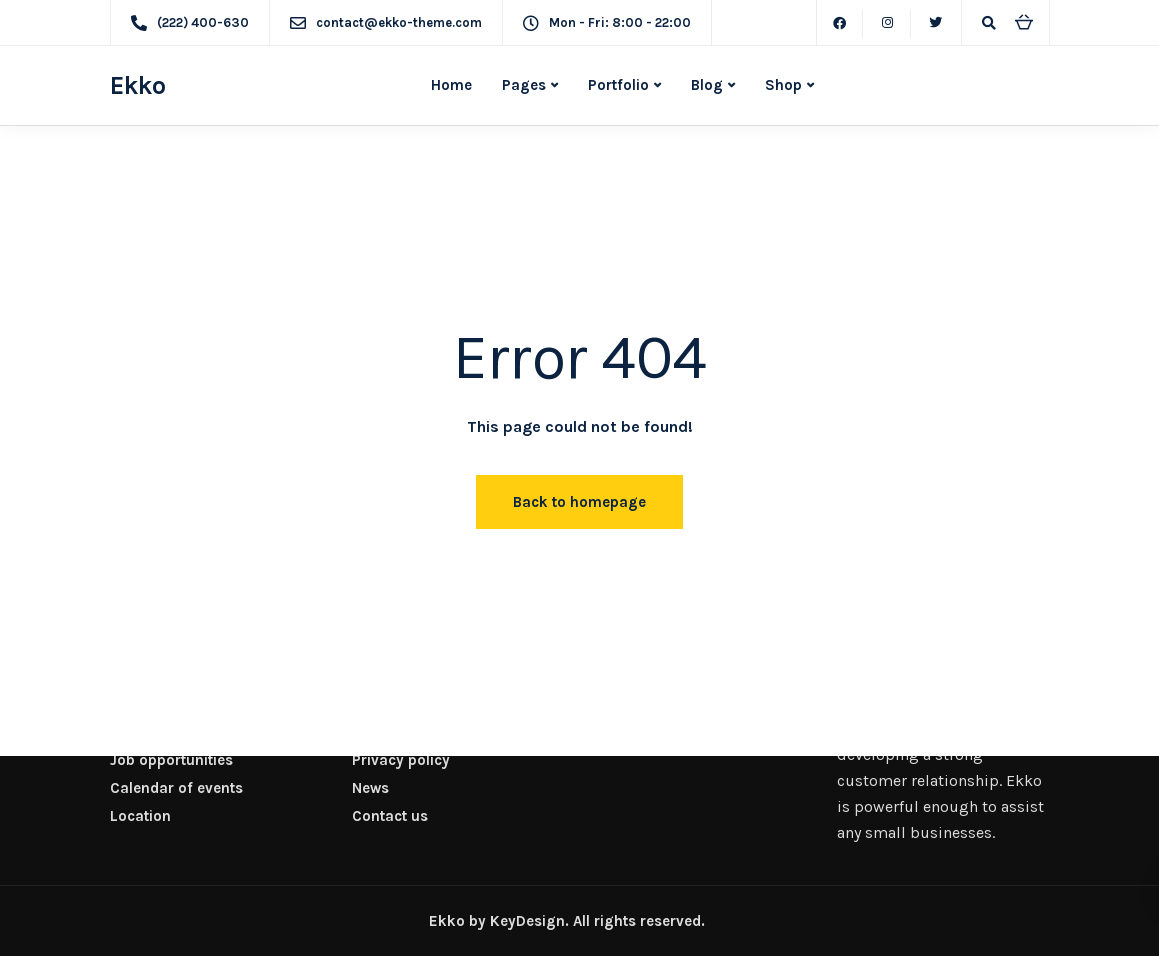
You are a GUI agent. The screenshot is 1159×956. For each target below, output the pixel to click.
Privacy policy (401, 760)
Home (451, 85)
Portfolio (618, 85)
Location (140, 816)
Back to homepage (579, 502)
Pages (524, 85)
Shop (783, 85)
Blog (707, 85)
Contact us (390, 816)
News (370, 788)
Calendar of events (176, 788)
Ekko (138, 86)
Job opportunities (171, 760)
